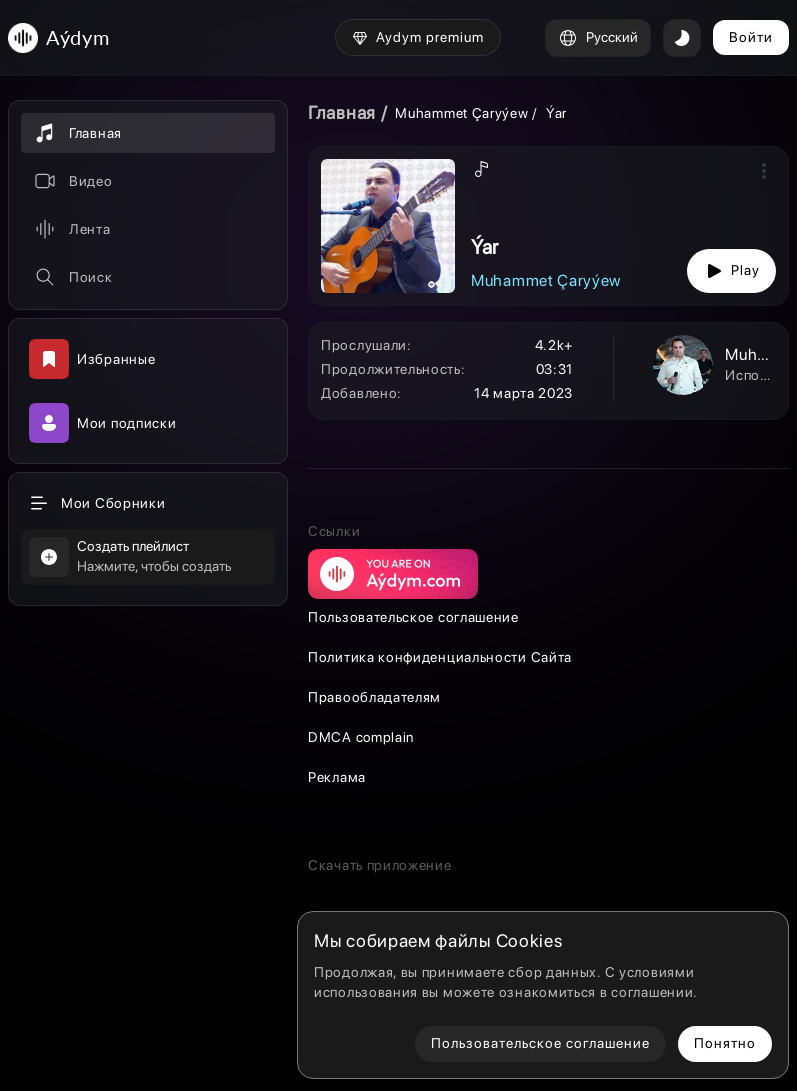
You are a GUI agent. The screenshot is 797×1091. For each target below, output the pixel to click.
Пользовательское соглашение (413, 617)
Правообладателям (374, 697)
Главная (342, 112)
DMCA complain (361, 737)
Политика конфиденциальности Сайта (440, 657)
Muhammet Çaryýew (461, 113)
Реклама (337, 777)
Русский (598, 38)
